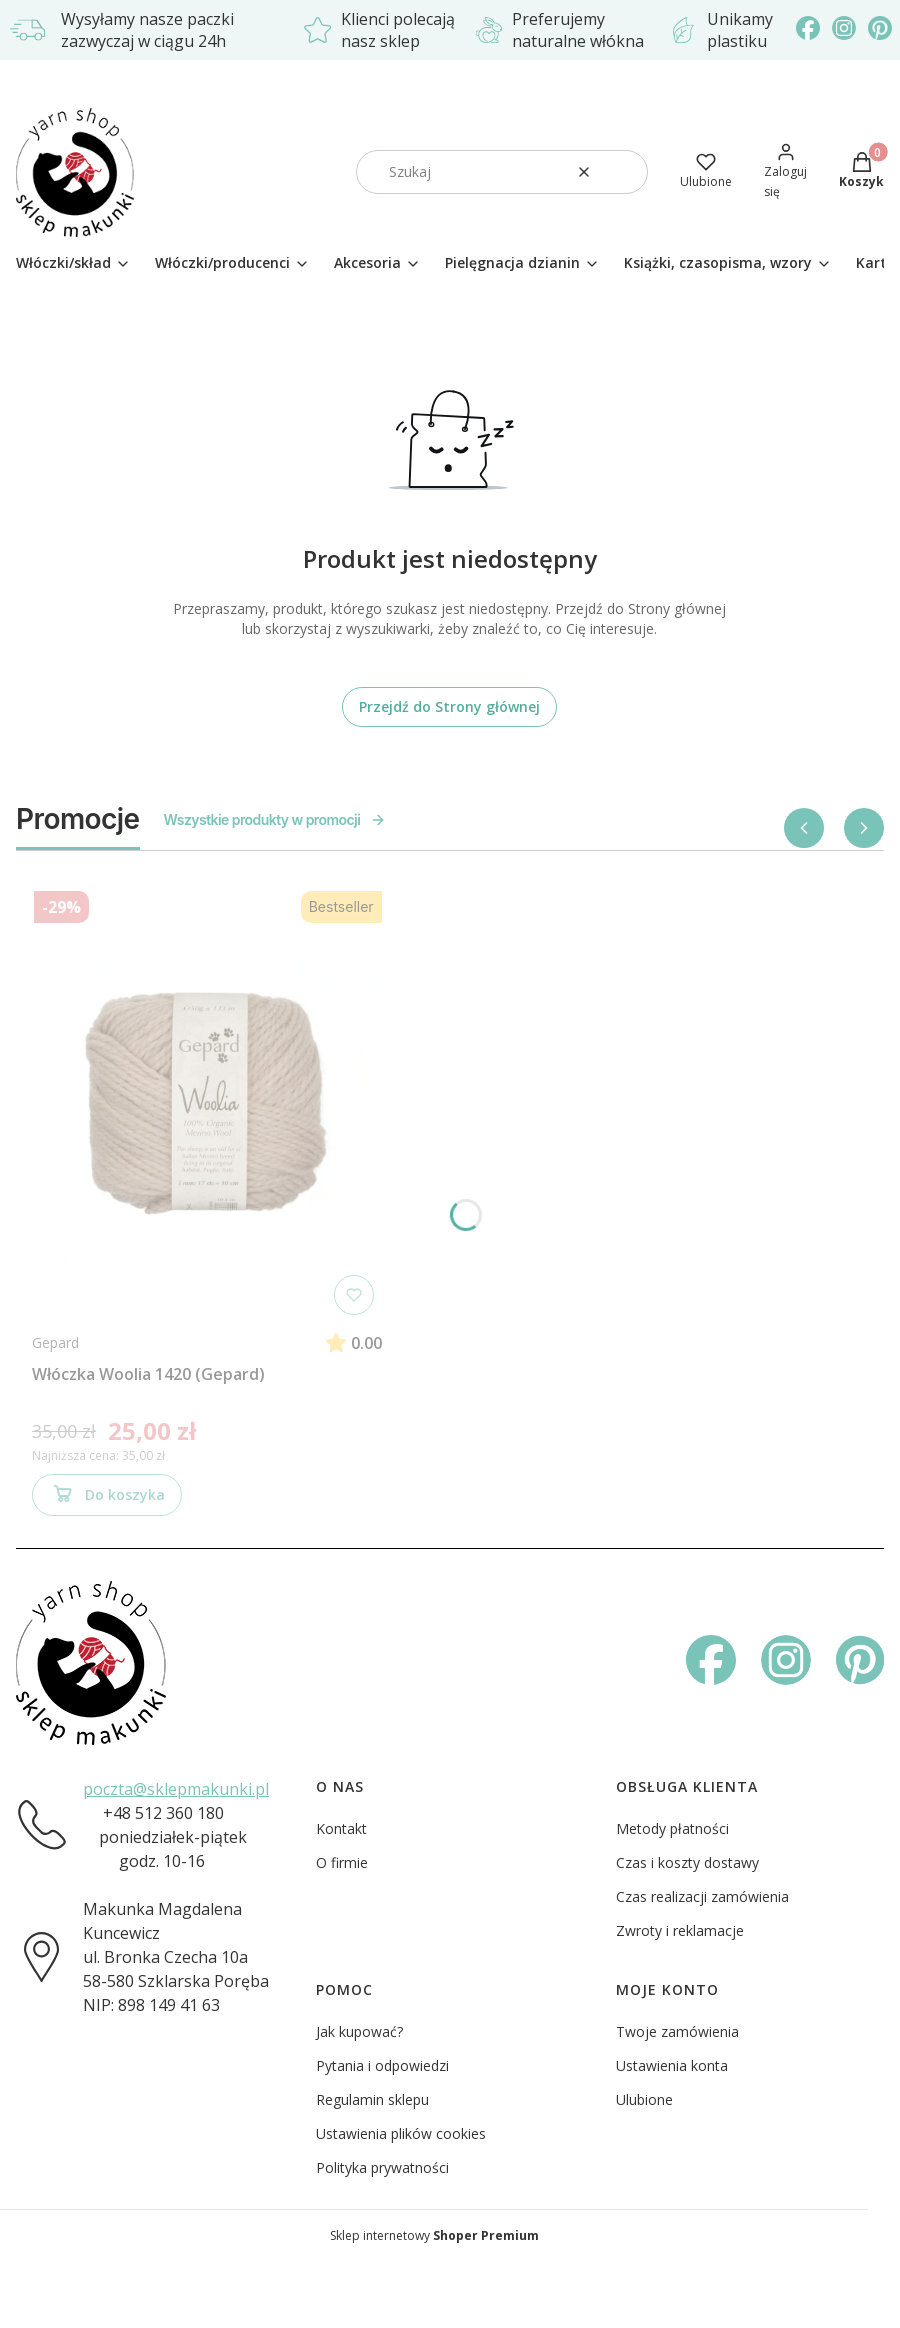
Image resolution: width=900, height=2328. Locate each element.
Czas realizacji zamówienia (702, 1896)
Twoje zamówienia (677, 2031)
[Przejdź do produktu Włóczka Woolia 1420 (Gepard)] (207, 1103)
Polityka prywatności (382, 2167)
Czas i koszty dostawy (687, 1862)
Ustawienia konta (672, 2065)
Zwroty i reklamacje (680, 1930)
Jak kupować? (359, 2031)
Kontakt (341, 1828)
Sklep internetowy (434, 2235)
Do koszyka (107, 1498)
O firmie (342, 1862)
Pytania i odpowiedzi (382, 2065)
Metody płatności (672, 1828)
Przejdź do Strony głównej (449, 706)
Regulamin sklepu (372, 2099)
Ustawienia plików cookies (401, 2133)
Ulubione (644, 2099)
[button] (625, 172)
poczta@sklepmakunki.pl (176, 1789)
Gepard (55, 1342)
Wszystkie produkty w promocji (275, 819)
